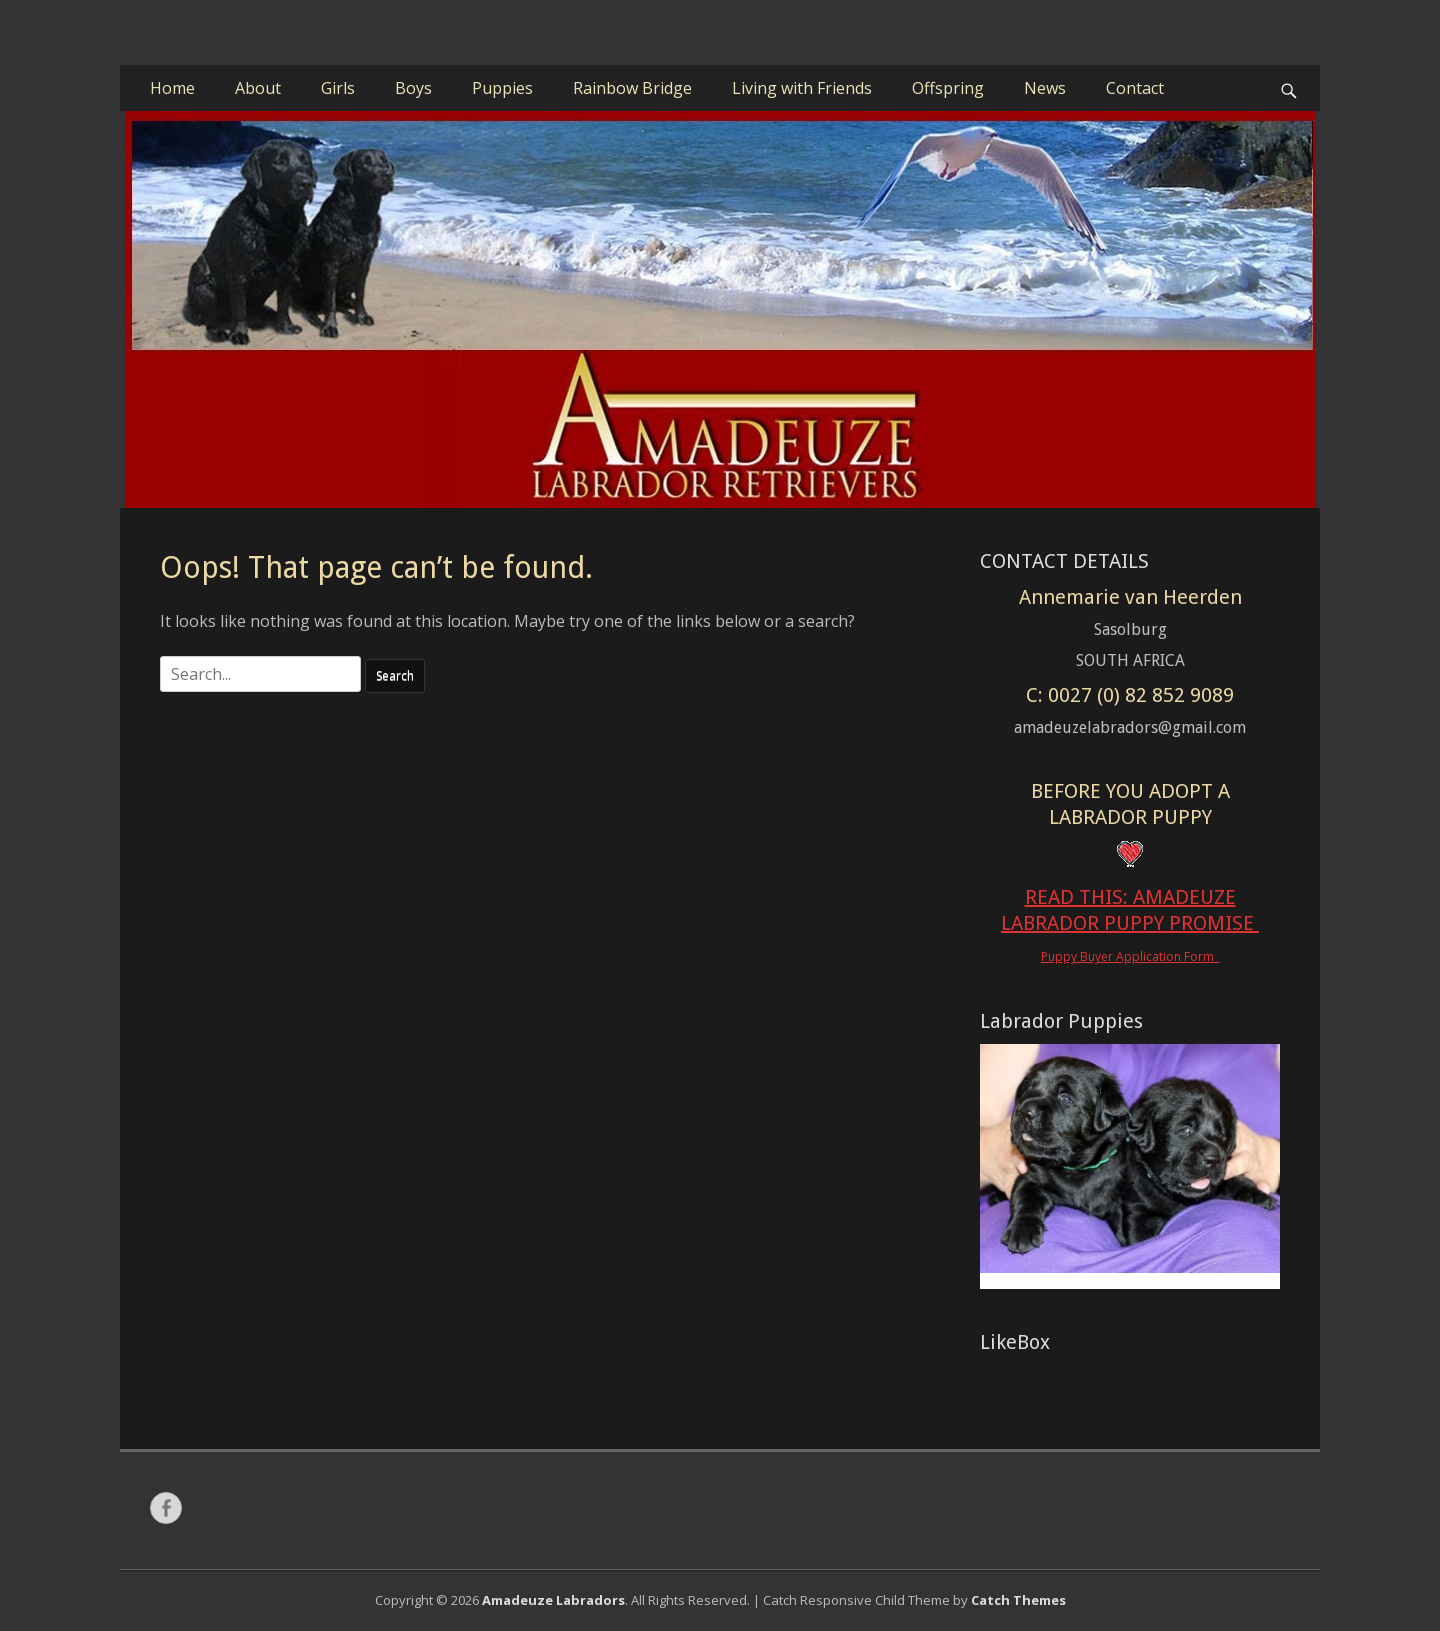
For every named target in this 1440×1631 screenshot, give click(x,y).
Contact (1135, 88)
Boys (413, 88)
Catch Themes (1018, 1600)
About (258, 88)
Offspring (948, 88)
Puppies (502, 88)
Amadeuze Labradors (553, 1600)
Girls (338, 88)
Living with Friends (802, 88)
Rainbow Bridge (632, 88)
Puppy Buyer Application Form (1130, 956)
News (1045, 88)
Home (172, 88)
